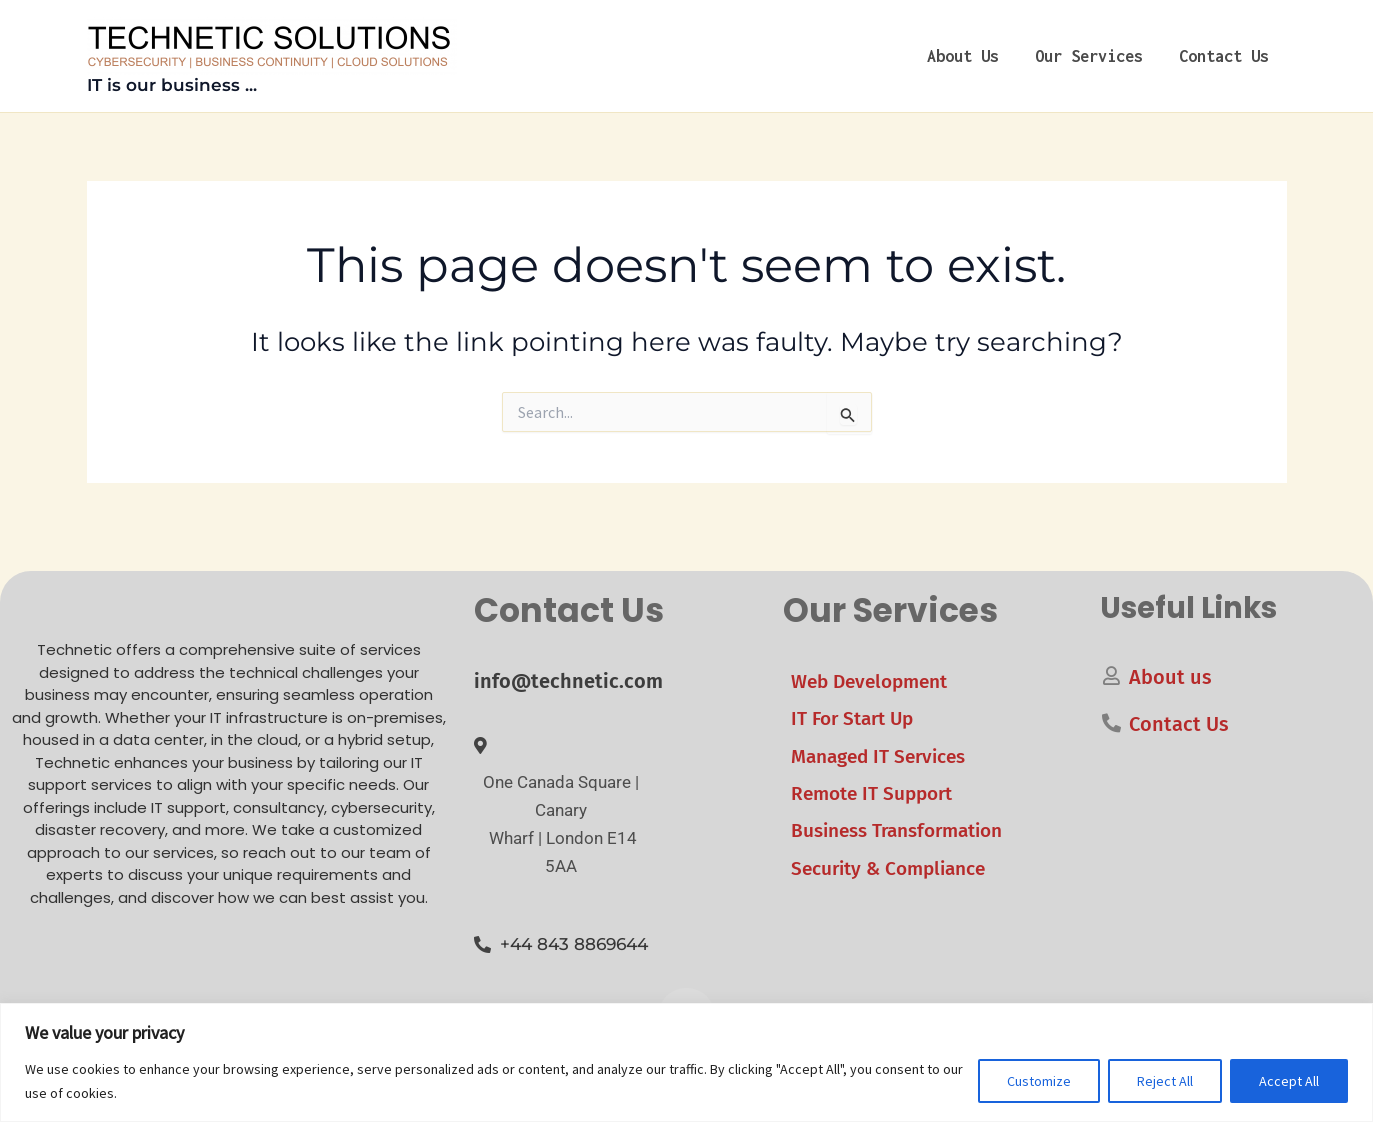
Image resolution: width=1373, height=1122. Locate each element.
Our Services (1089, 56)
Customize (1039, 1081)
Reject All (1165, 1081)
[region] (686, 1062)
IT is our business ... (172, 85)
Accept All (1289, 1081)
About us (963, 56)
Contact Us (1224, 56)
